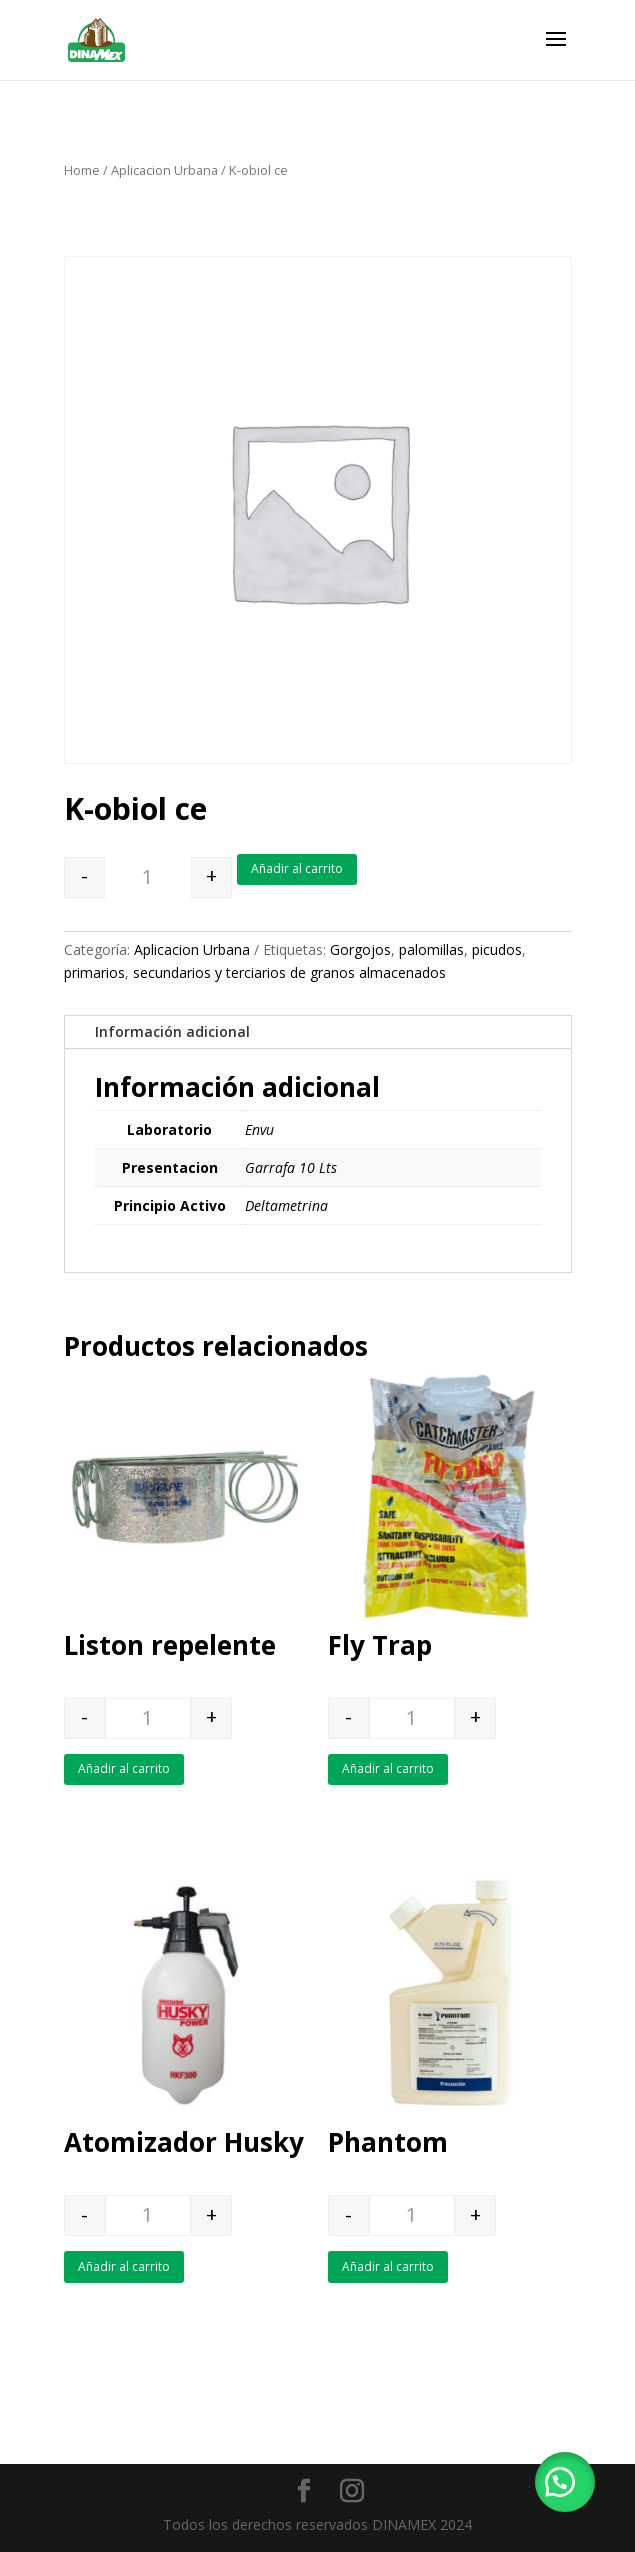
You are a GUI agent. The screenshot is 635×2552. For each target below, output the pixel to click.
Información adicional (172, 1031)
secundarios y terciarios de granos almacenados (289, 972)
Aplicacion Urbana (164, 170)
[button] (565, 2482)
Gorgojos (360, 949)
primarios (94, 972)
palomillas (431, 949)
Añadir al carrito (297, 868)
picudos (497, 949)
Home (82, 170)
